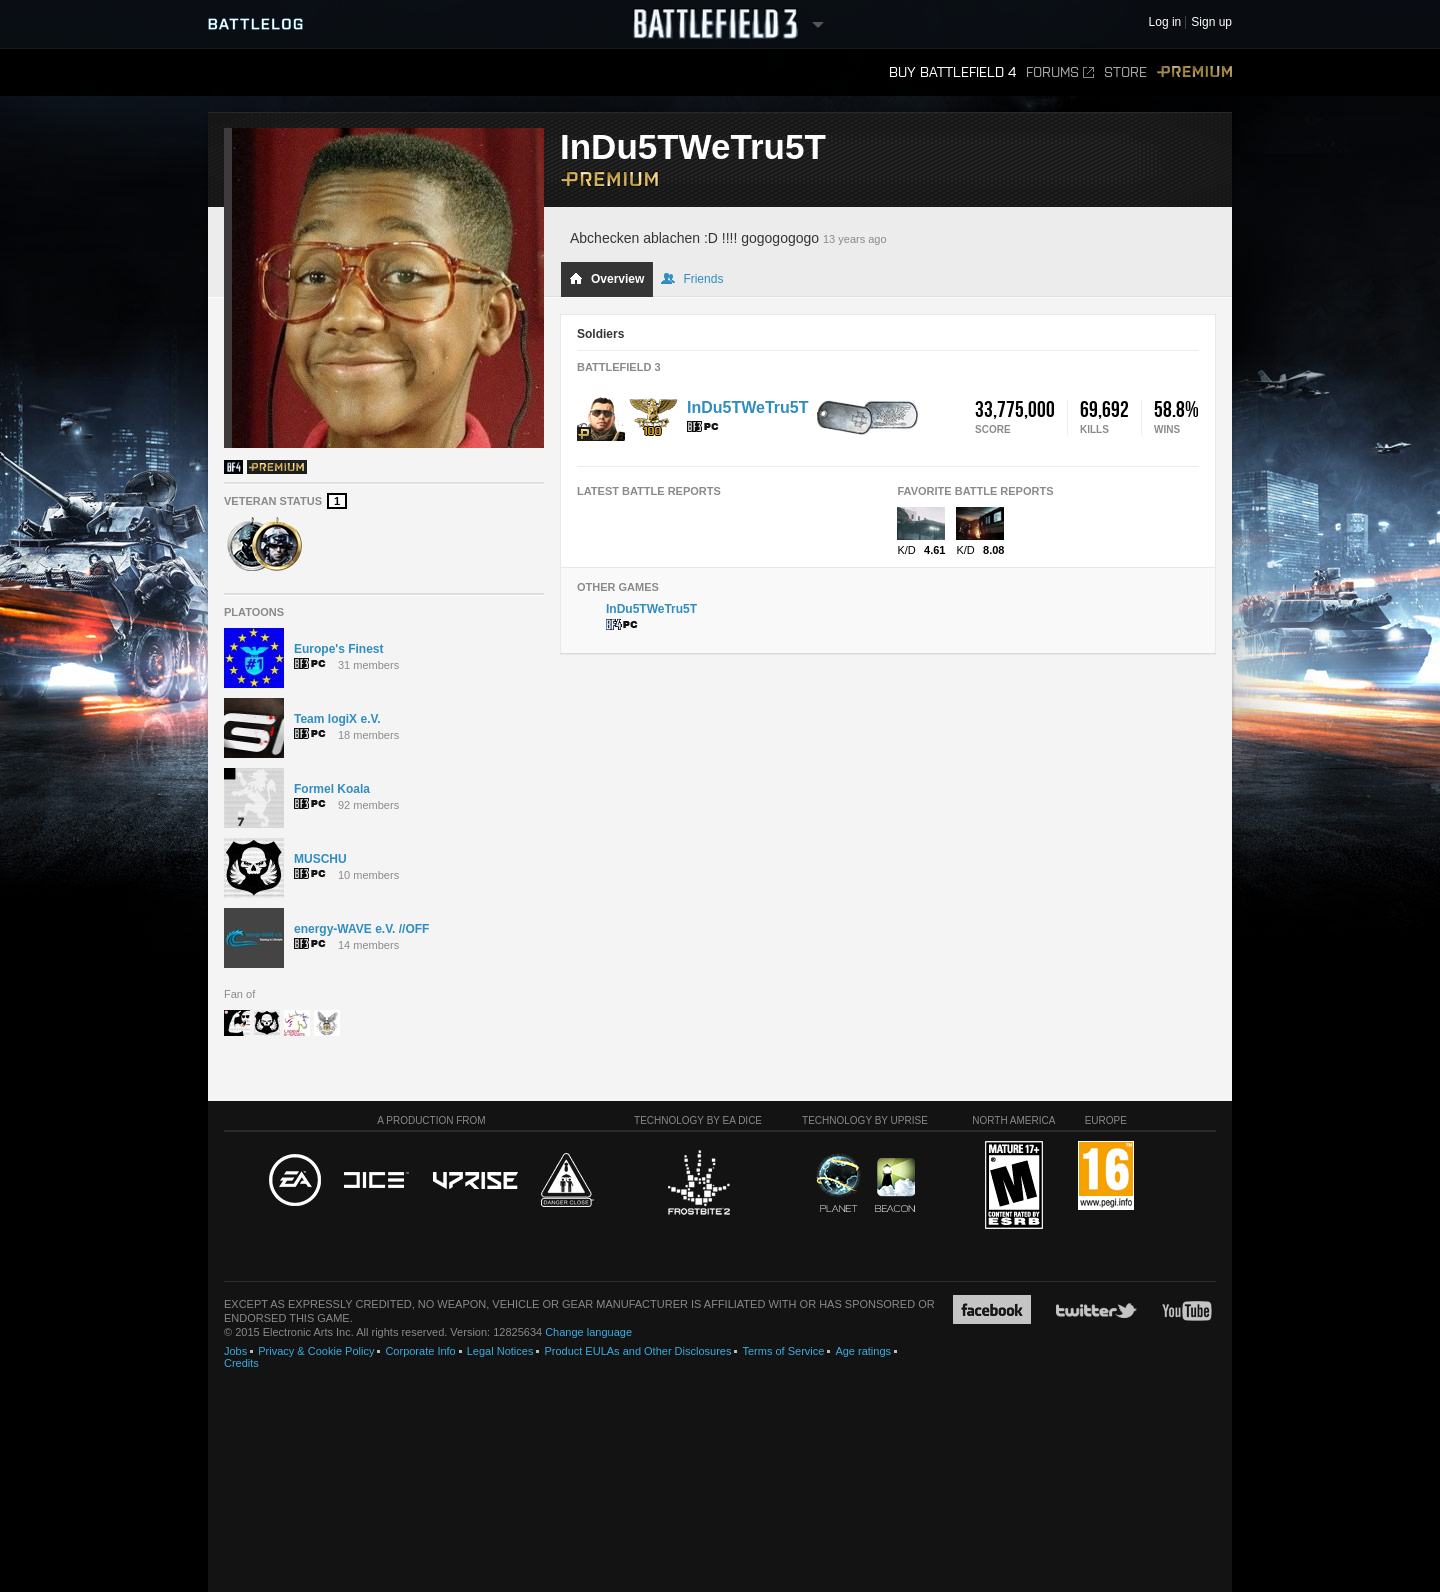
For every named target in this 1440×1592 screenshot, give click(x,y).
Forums (1060, 72)
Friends (692, 279)
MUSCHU (320, 859)
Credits (241, 1363)
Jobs (235, 1351)
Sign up (1211, 22)
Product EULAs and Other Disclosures (637, 1351)
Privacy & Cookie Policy (316, 1351)
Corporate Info (420, 1351)
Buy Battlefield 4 (952, 72)
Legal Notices (500, 1351)
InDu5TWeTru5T (748, 407)
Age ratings (863, 1351)
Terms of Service (783, 1351)
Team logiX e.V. (337, 719)
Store (1125, 72)
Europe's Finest (339, 649)
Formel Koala (332, 789)
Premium (1194, 72)
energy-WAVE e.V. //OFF (361, 929)
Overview (606, 279)
